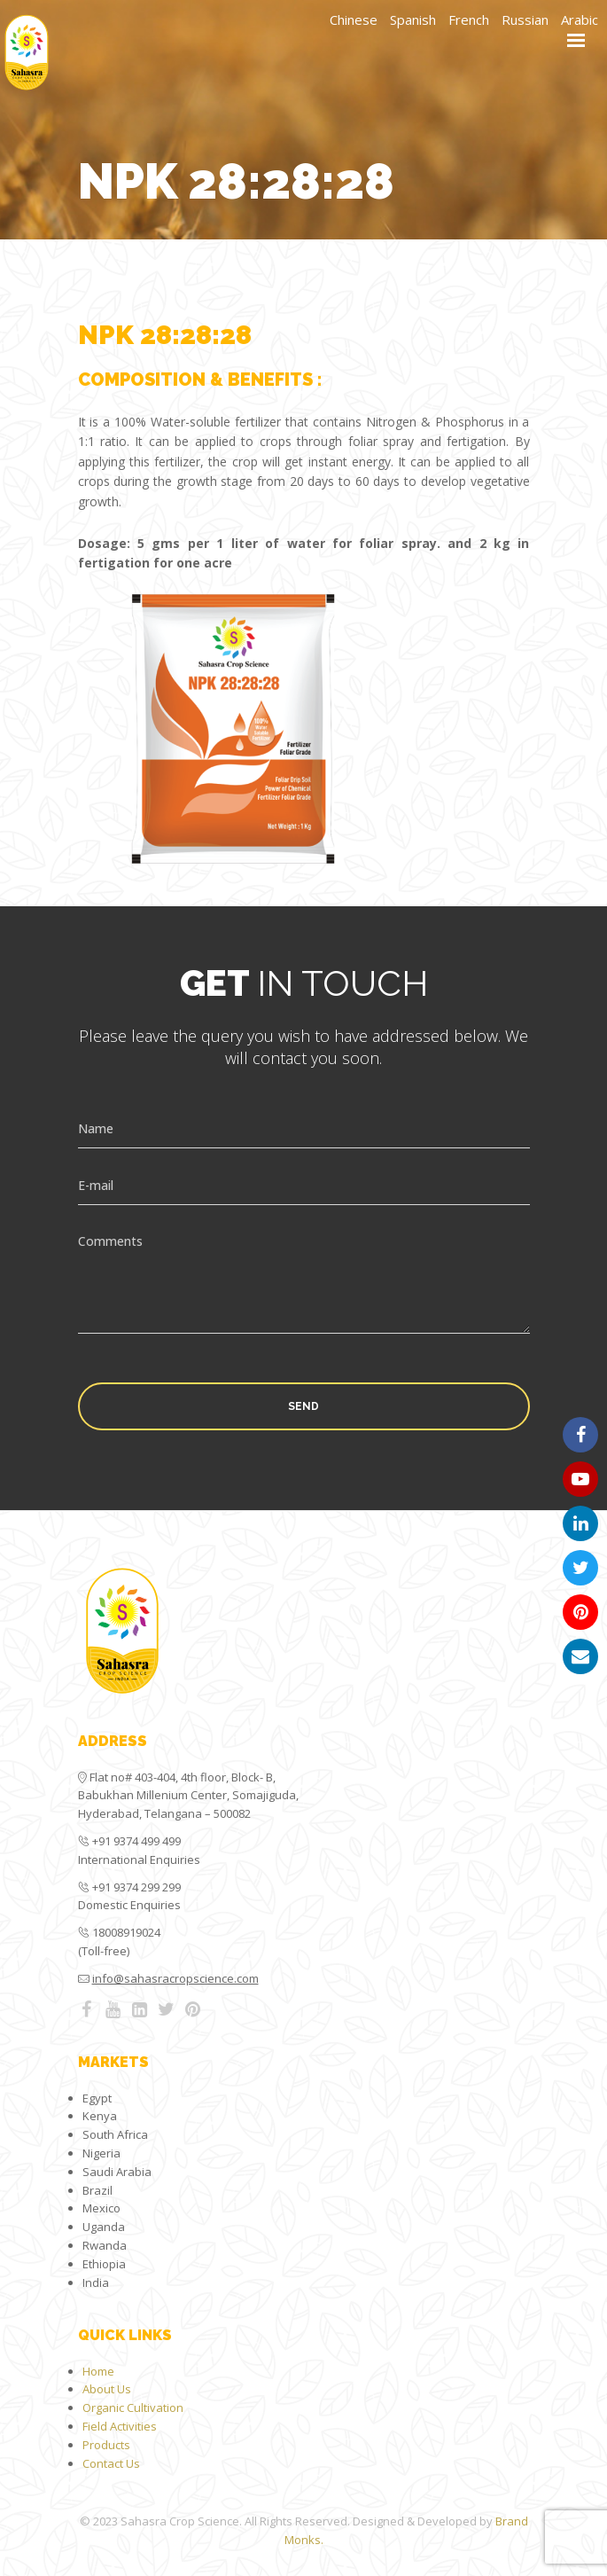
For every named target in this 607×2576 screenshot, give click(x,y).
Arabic (579, 19)
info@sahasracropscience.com (175, 1978)
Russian (525, 19)
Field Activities (119, 2426)
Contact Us (111, 2463)
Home (98, 2371)
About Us (106, 2389)
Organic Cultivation (132, 2407)
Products (106, 2445)
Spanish (413, 19)
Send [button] (303, 1406)
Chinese (353, 19)
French (468, 19)
